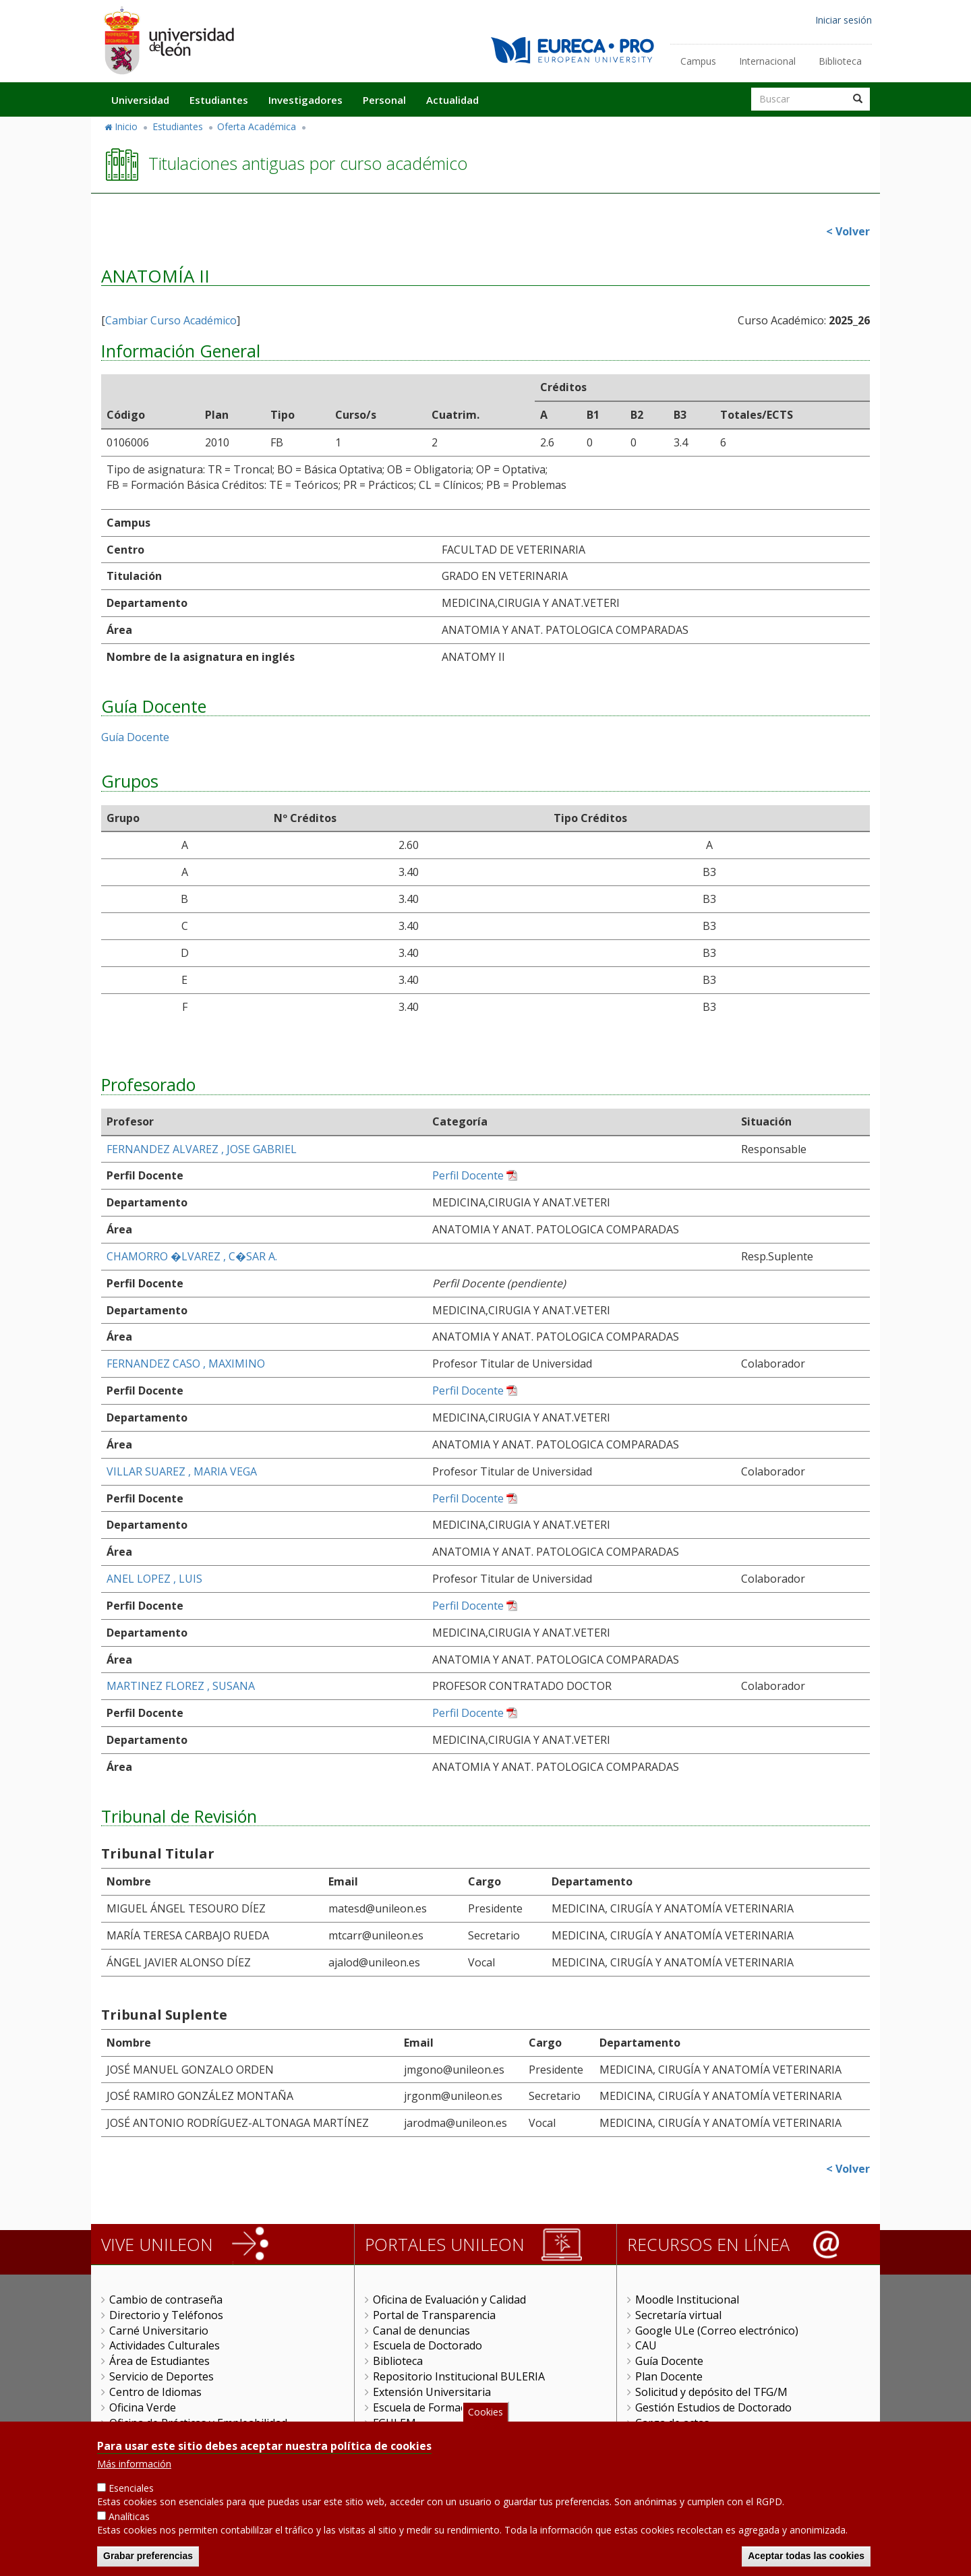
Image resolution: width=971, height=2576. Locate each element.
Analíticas (129, 2519)
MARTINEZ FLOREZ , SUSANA (181, 1685)
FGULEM (394, 2423)
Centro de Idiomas (155, 2391)
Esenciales (131, 2491)
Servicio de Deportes (161, 2376)
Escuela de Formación (427, 2407)
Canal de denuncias (421, 2330)
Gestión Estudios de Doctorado (713, 2407)
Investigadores (305, 100)
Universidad (140, 100)
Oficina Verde (142, 2407)
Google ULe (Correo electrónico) (716, 2330)
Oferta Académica (256, 126)
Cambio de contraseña (166, 2299)
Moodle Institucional (687, 2299)
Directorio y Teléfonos (166, 2315)
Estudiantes (218, 100)
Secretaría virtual (678, 2315)
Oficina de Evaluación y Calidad (449, 2299)
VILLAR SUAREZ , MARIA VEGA (182, 1471)
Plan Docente (669, 2376)
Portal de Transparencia (434, 2315)
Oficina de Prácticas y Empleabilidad (198, 2423)
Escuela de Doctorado (427, 2345)
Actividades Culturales (164, 2345)
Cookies (485, 2415)
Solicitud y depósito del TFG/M (711, 2391)
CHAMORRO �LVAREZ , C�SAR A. (192, 1256)
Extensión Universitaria (432, 2391)
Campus (698, 61)
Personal (384, 100)
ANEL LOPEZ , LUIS (154, 1578)
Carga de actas (672, 2423)
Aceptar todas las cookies (806, 2559)
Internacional (767, 61)
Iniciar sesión (843, 19)
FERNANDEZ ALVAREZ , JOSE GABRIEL (202, 1149)
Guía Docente (135, 737)
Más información (134, 2467)
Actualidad (452, 100)
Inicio (126, 126)
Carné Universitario (158, 2330)
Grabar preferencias (148, 2559)
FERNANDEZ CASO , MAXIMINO (186, 1363)
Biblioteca (840, 61)
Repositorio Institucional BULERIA (459, 2376)
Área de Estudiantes (159, 2360)
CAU (646, 2345)
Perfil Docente (468, 1175)
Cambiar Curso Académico (171, 320)
